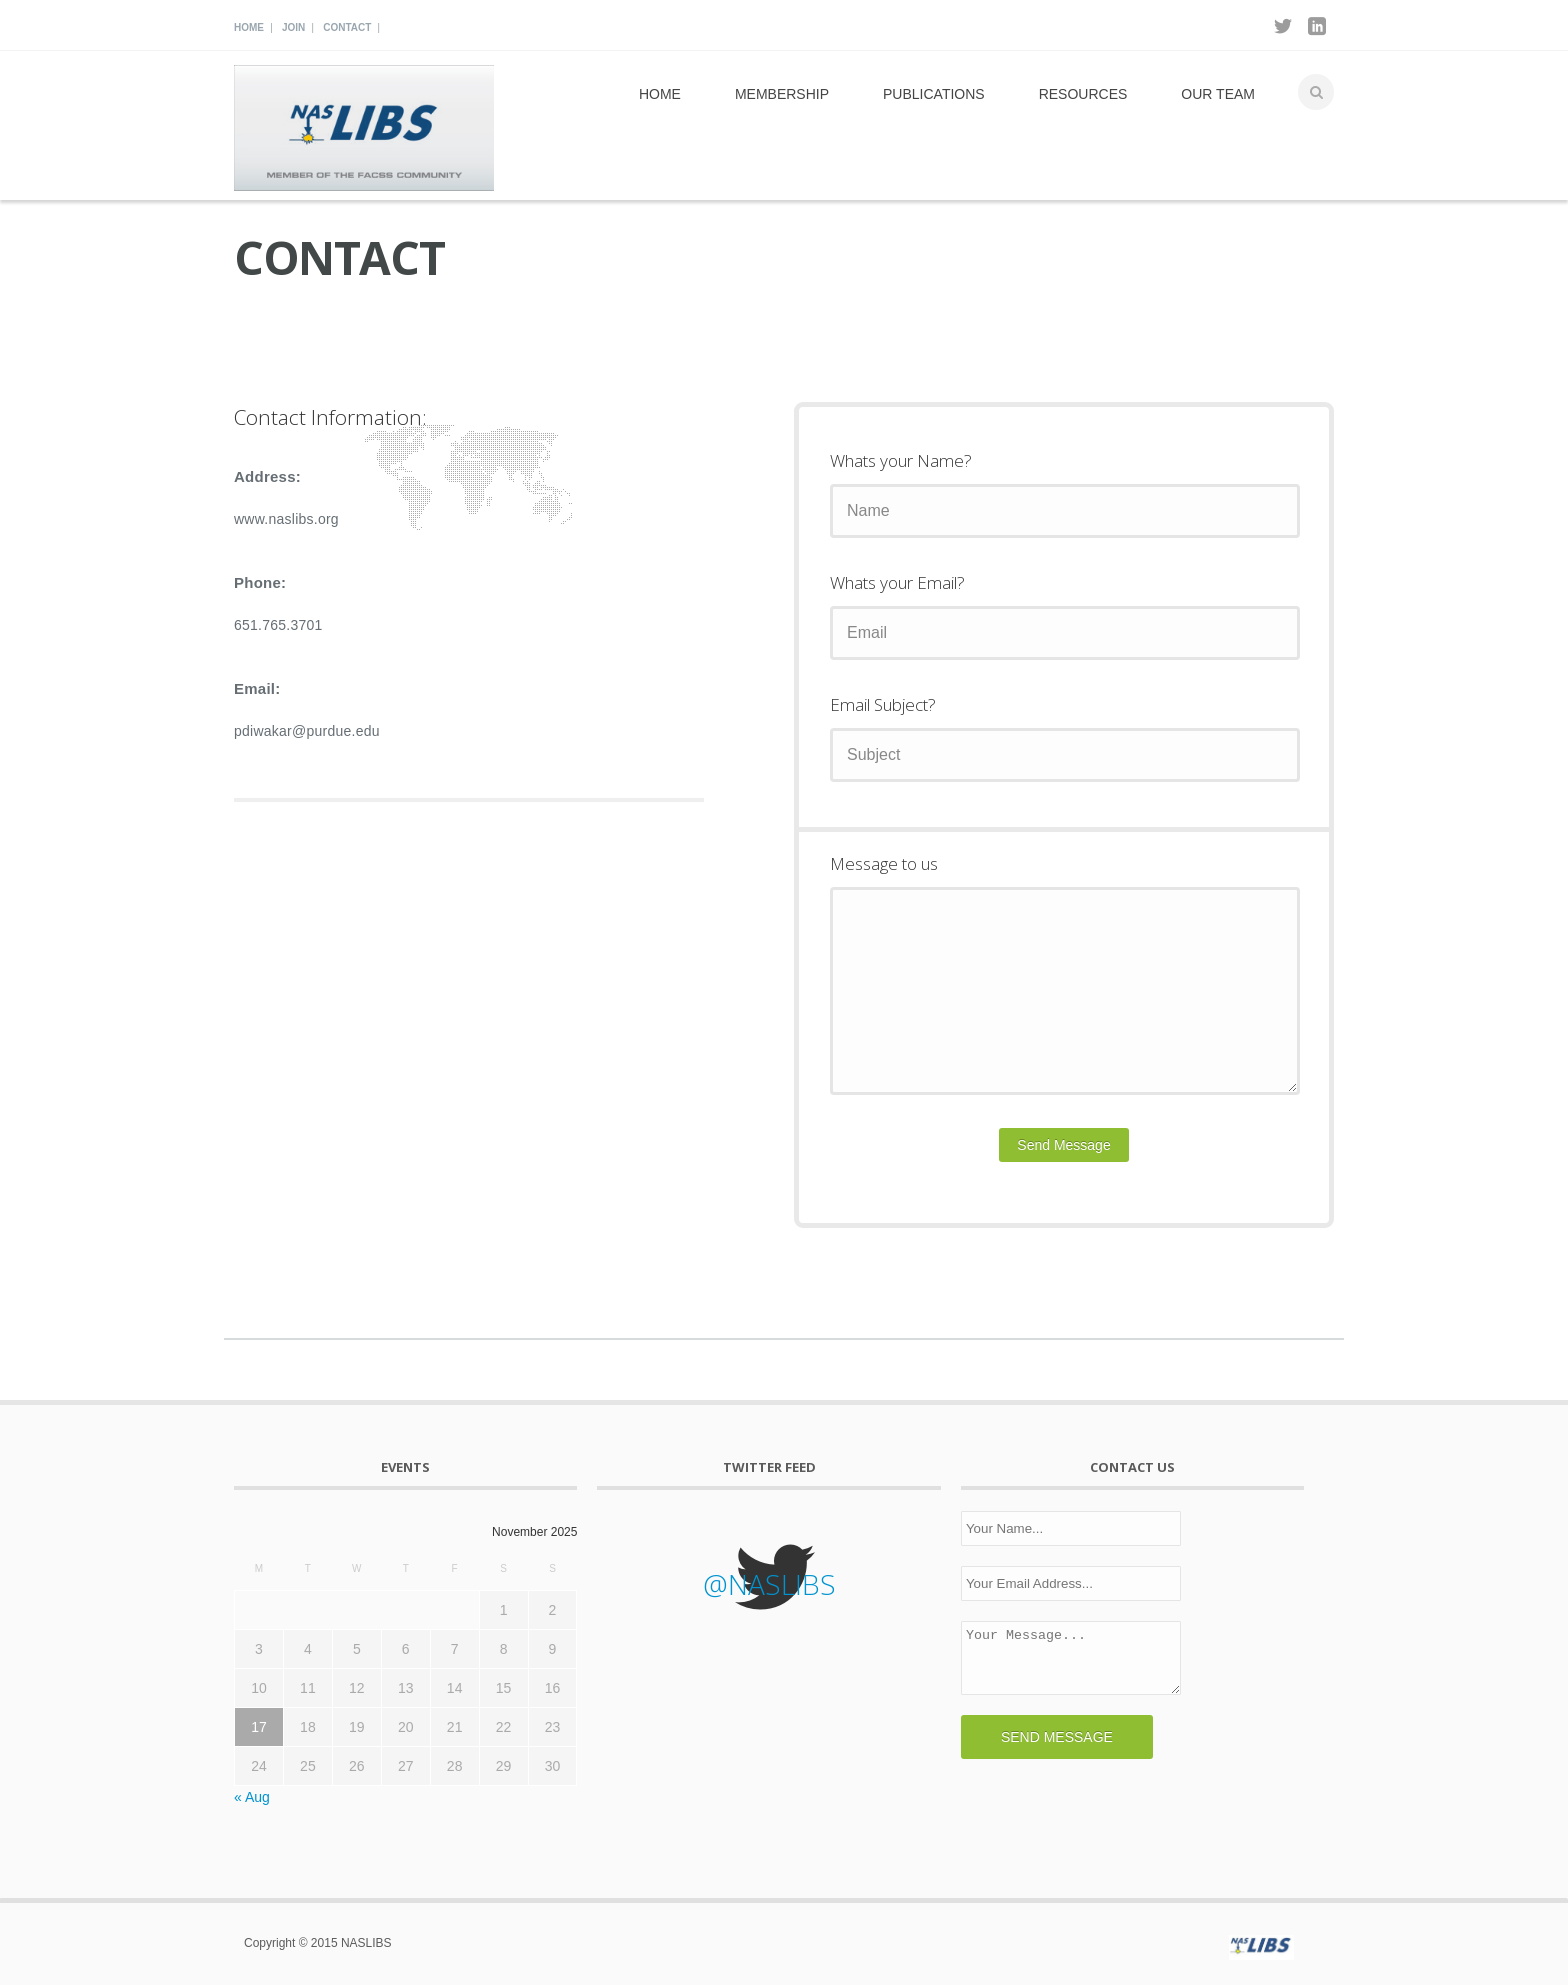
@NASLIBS (769, 1584)
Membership (782, 94)
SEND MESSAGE (1057, 1737)
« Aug (252, 1797)
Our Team (1218, 94)
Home (249, 27)
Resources (1083, 94)
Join (293, 27)
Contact (347, 27)
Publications (934, 94)
